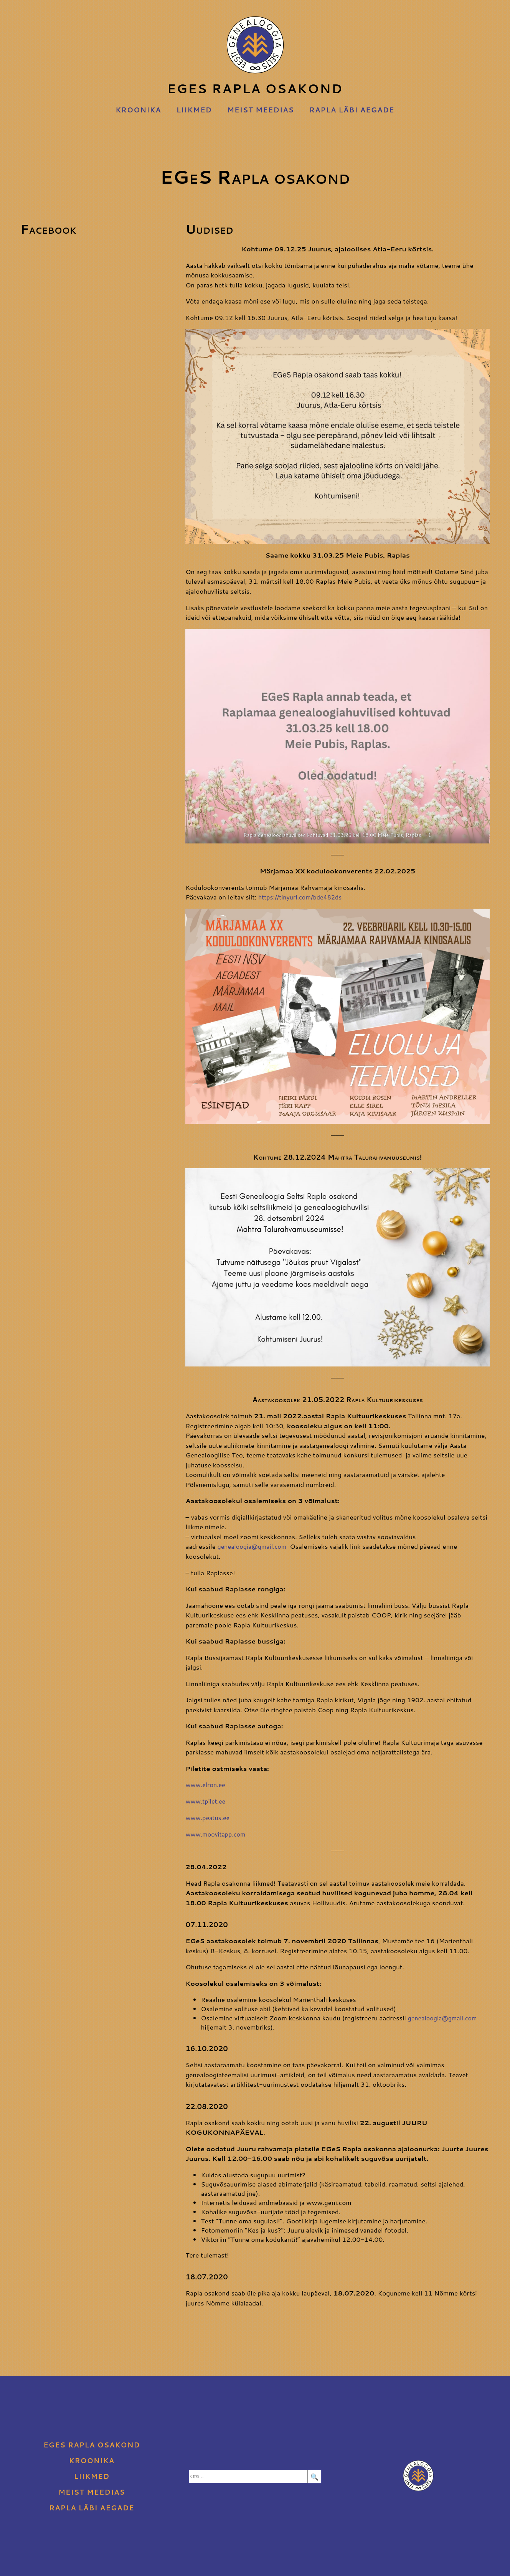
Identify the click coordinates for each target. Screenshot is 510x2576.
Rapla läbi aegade (351, 110)
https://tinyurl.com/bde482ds (302, 896)
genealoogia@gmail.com (253, 1545)
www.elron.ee (206, 1784)
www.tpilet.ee (206, 1800)
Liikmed (194, 110)
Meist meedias (260, 110)
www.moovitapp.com (217, 1832)
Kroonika (138, 110)
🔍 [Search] (314, 2475)
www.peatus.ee (208, 1816)
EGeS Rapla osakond (255, 56)
